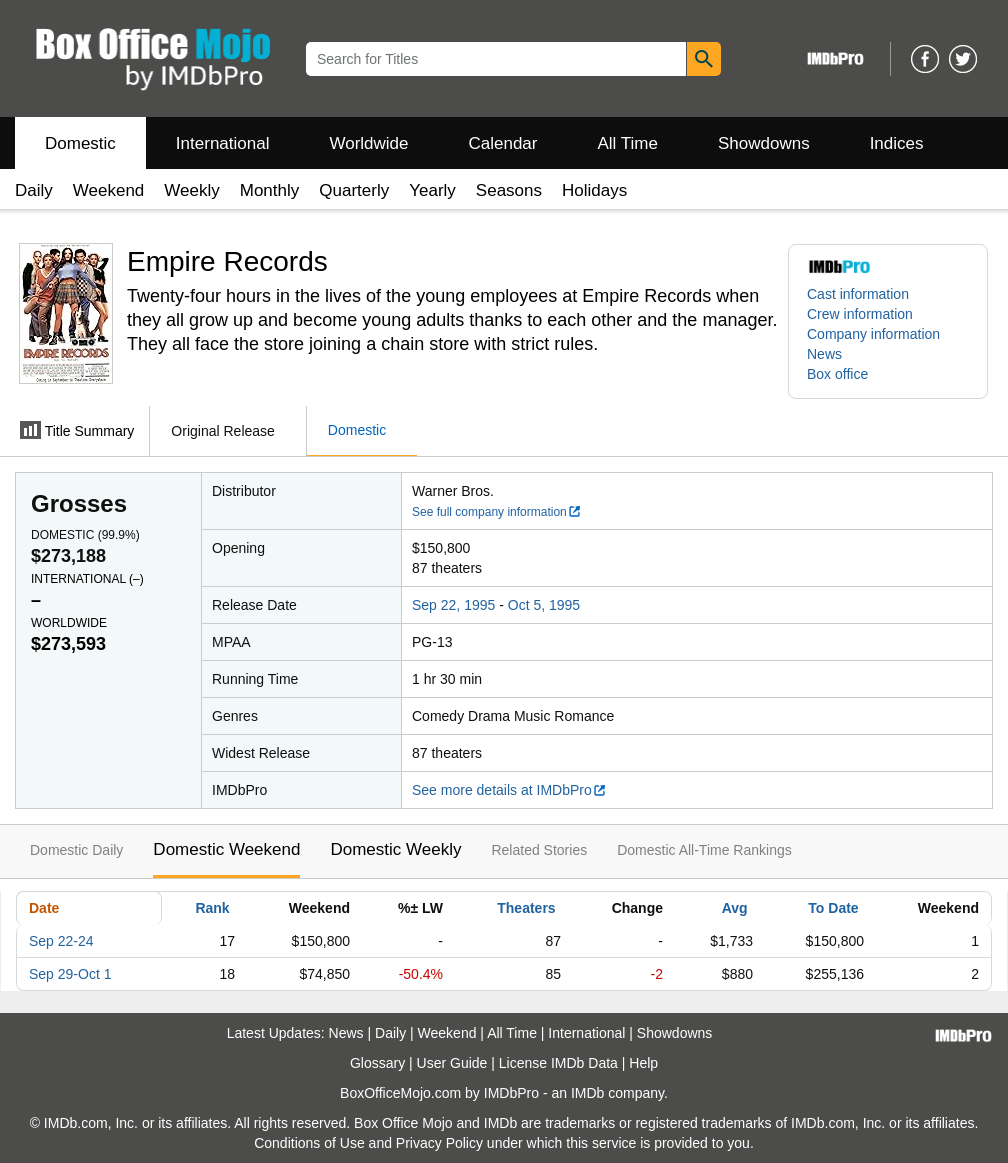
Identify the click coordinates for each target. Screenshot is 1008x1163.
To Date (833, 908)
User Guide (452, 1063)
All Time (628, 143)
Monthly (270, 190)
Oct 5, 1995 (544, 605)
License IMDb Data (558, 1063)
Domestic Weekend (226, 849)
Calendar (503, 143)
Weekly (191, 190)
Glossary (377, 1063)
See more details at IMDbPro (509, 790)
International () (87, 579)
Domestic (80, 143)
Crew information (860, 314)
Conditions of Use (309, 1143)
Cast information (858, 294)
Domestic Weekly (395, 849)
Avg (735, 908)
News (824, 354)
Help (643, 1063)
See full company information (497, 512)
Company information (873, 334)
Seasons (509, 190)
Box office (837, 374)
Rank (212, 908)
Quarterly (354, 190)
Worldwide (368, 143)
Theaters (526, 908)
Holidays (594, 190)
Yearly (432, 190)
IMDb (587, 1093)
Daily (34, 190)
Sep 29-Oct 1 (70, 974)
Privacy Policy (439, 1143)
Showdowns (764, 143)
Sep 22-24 (61, 941)
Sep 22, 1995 (453, 605)
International (223, 143)
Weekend (109, 190)
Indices (897, 143)
